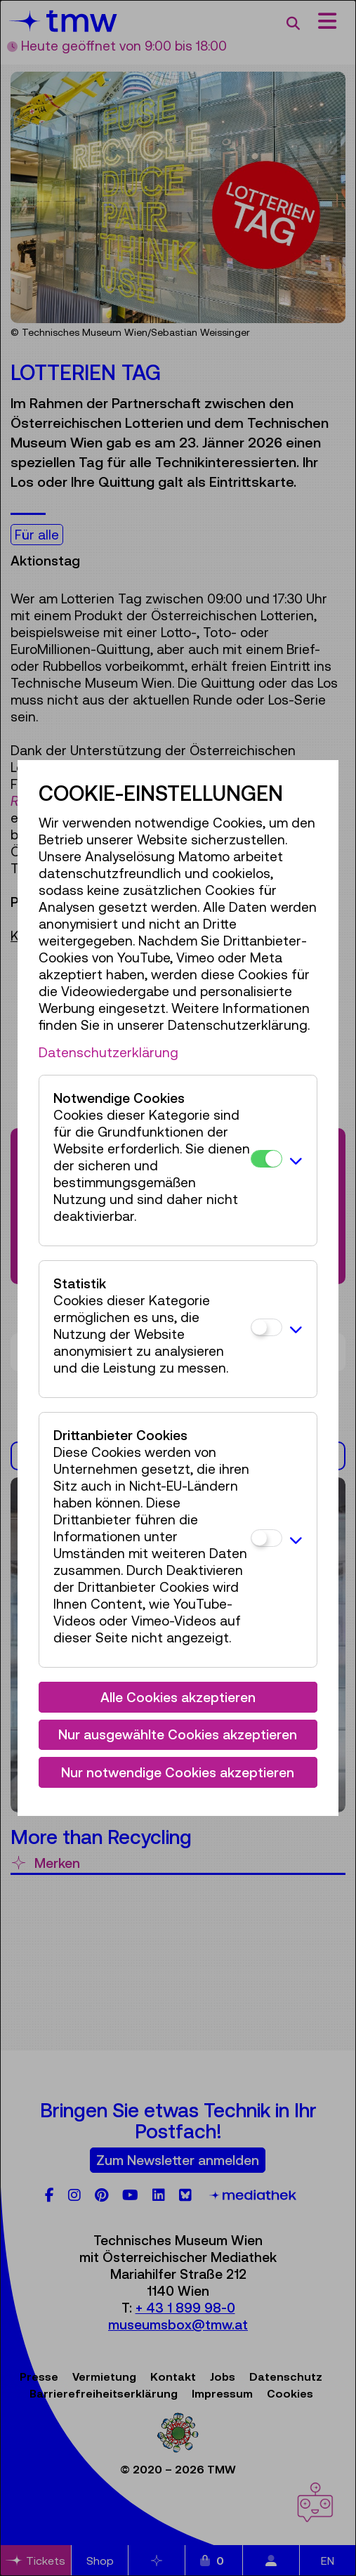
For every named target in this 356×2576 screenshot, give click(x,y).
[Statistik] (266, 1327)
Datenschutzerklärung (108, 1052)
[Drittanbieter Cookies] (266, 1538)
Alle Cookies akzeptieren (178, 1697)
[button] (296, 1160)
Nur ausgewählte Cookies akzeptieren (177, 1734)
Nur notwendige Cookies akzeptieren (177, 1772)
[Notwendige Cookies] (266, 1159)
